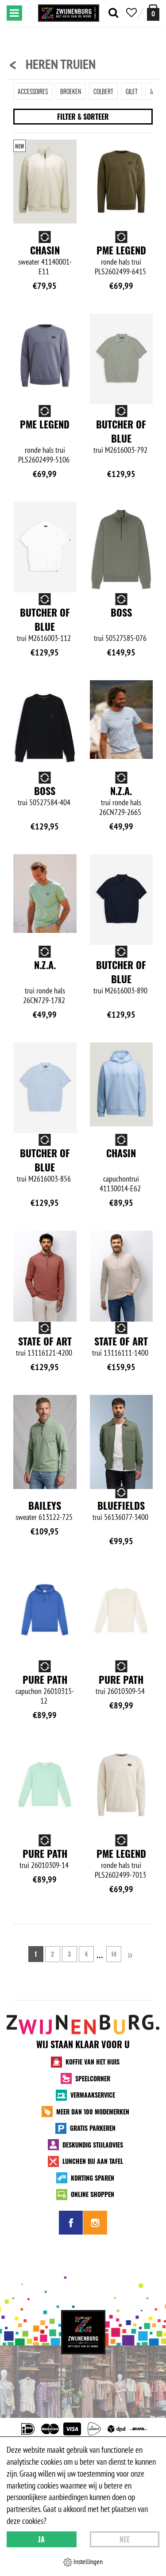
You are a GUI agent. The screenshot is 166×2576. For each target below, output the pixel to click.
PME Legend (121, 250)
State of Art (121, 1327)
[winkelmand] (153, 12)
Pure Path (121, 1665)
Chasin (45, 250)
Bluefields (45, 1665)
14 (113, 2104)
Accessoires (33, 91)
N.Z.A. (121, 791)
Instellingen (83, 2562)
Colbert (103, 91)
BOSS (121, 612)
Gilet (132, 91)
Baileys (121, 1501)
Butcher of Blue (121, 431)
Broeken (70, 91)
